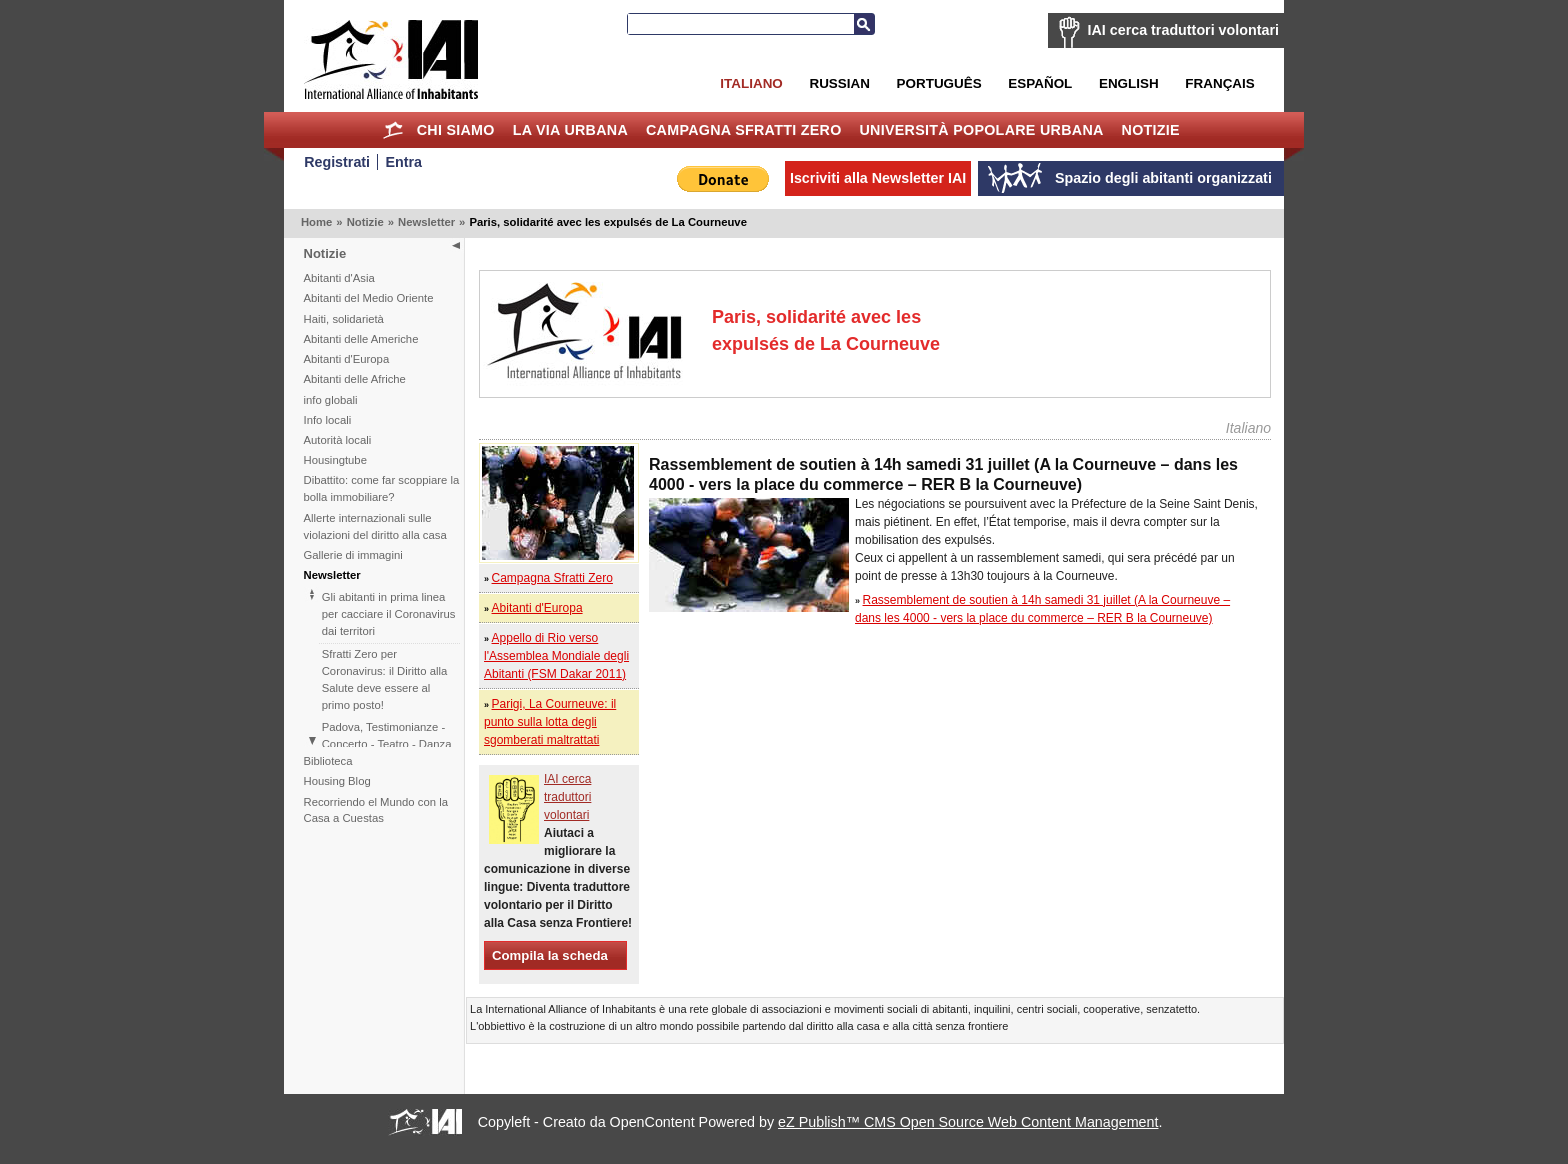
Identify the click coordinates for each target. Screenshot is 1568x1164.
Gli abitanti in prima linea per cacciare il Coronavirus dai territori (389, 614)
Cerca (864, 24)
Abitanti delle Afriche (355, 379)
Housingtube (335, 460)
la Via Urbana (570, 130)
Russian (839, 83)
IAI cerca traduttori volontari (1183, 30)
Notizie (1151, 130)
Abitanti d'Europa (347, 359)
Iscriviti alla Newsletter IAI (878, 178)
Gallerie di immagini (353, 555)
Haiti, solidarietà (344, 319)
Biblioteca (328, 761)
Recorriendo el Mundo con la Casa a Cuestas (376, 810)
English (1129, 83)
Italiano (751, 83)
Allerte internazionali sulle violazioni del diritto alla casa (375, 526)
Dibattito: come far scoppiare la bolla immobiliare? (382, 488)
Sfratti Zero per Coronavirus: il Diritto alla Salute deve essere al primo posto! (385, 679)
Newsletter (426, 222)
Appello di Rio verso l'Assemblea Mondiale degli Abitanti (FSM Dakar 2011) (556, 656)
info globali (331, 400)
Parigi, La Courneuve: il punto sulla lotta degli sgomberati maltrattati (550, 722)
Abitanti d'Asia (339, 278)
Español (1040, 83)
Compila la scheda (550, 955)
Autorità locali (338, 440)
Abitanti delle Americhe (361, 339)
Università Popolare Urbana (981, 130)
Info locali (328, 420)
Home (393, 130)
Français (1219, 83)
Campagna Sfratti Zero (744, 130)
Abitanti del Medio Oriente (369, 298)
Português (939, 83)
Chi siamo (456, 130)
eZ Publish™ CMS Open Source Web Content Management (968, 1122)
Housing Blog (337, 781)
